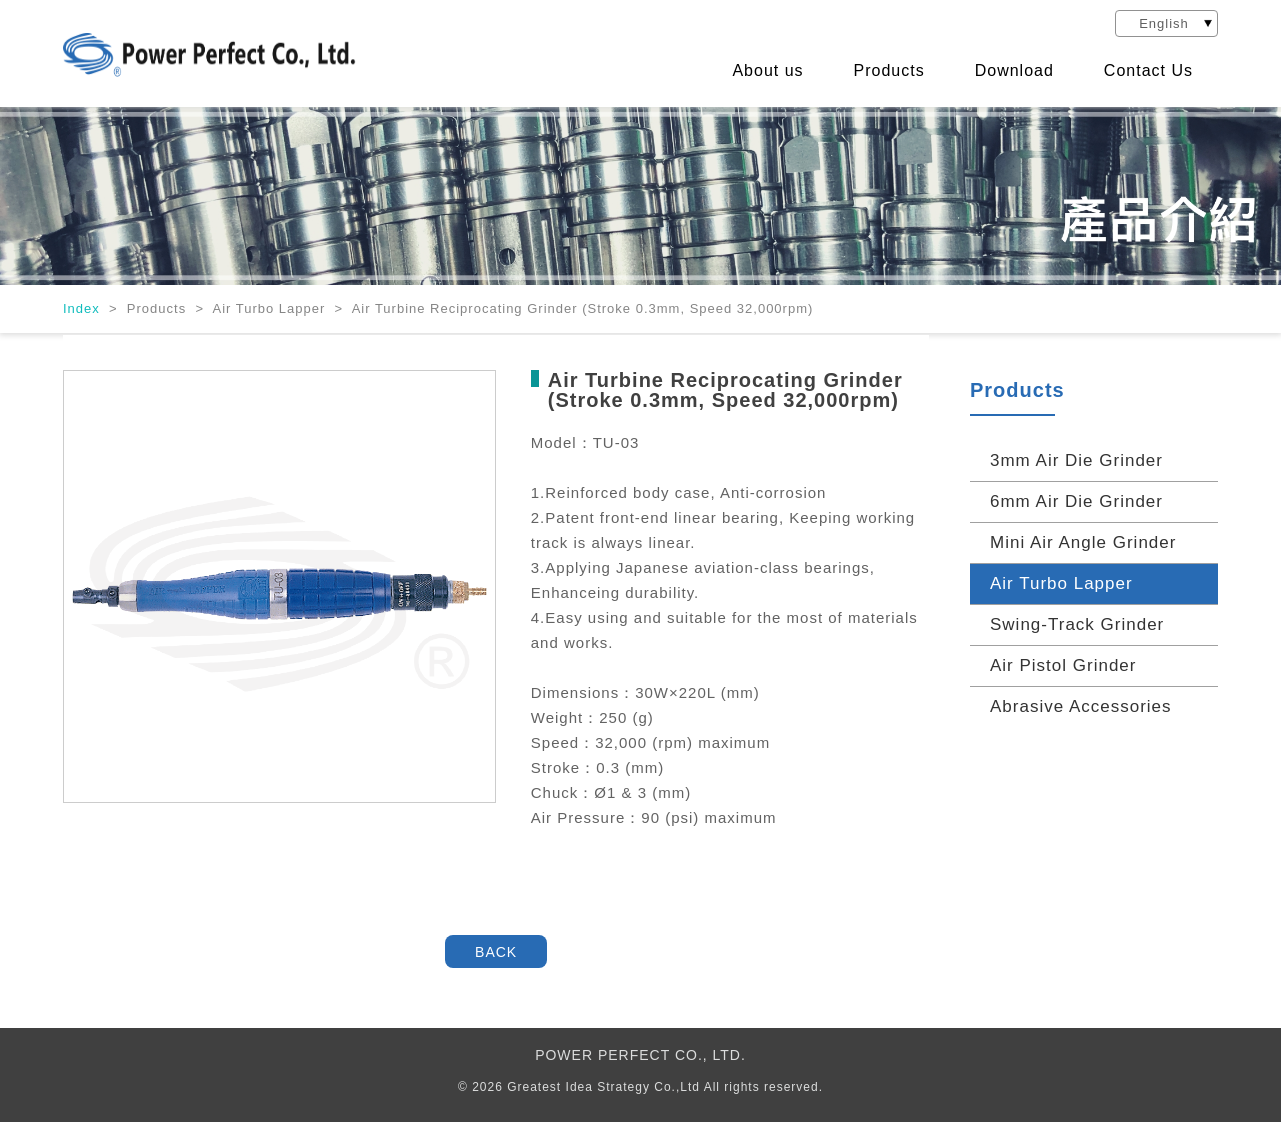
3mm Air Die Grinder (1076, 460)
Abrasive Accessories (1081, 706)
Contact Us (1148, 71)
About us (767, 71)
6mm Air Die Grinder (1076, 501)
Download (1014, 71)
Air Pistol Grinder (1063, 665)
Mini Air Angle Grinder (1083, 542)
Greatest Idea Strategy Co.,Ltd (603, 1087)
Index (83, 308)
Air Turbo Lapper (1061, 583)
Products (889, 71)
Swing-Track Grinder (1077, 624)
